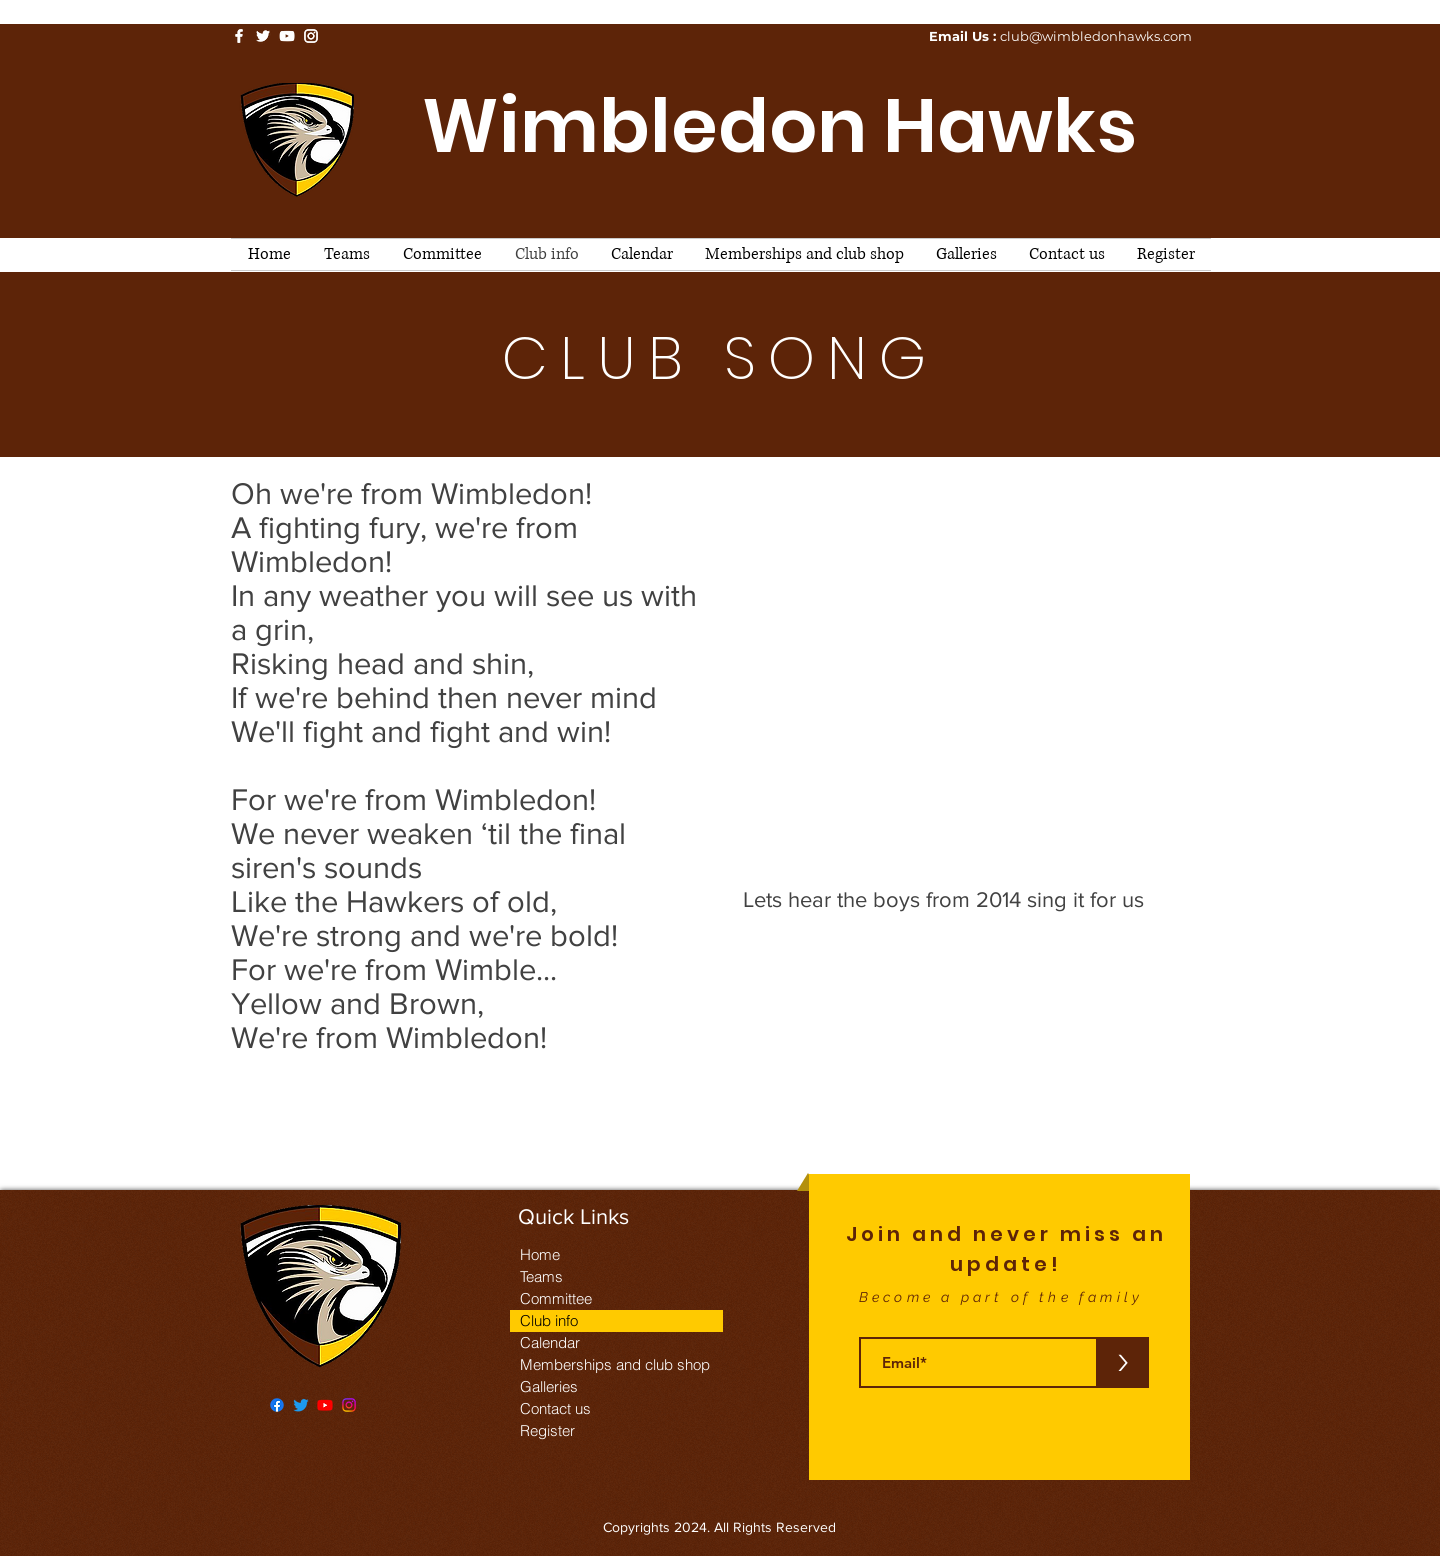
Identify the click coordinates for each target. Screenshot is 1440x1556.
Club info (549, 1320)
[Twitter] (301, 1405)
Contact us (555, 1408)
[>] (1122, 1362)
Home (540, 1254)
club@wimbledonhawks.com (1096, 36)
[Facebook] (277, 1405)
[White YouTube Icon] (287, 36)
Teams (541, 1276)
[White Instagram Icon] (311, 36)
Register (547, 1430)
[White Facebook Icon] (239, 36)
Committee (556, 1298)
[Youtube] (325, 1405)
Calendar (550, 1342)
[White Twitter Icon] (263, 36)
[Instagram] (349, 1405)
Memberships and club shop (615, 1364)
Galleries (549, 1386)
